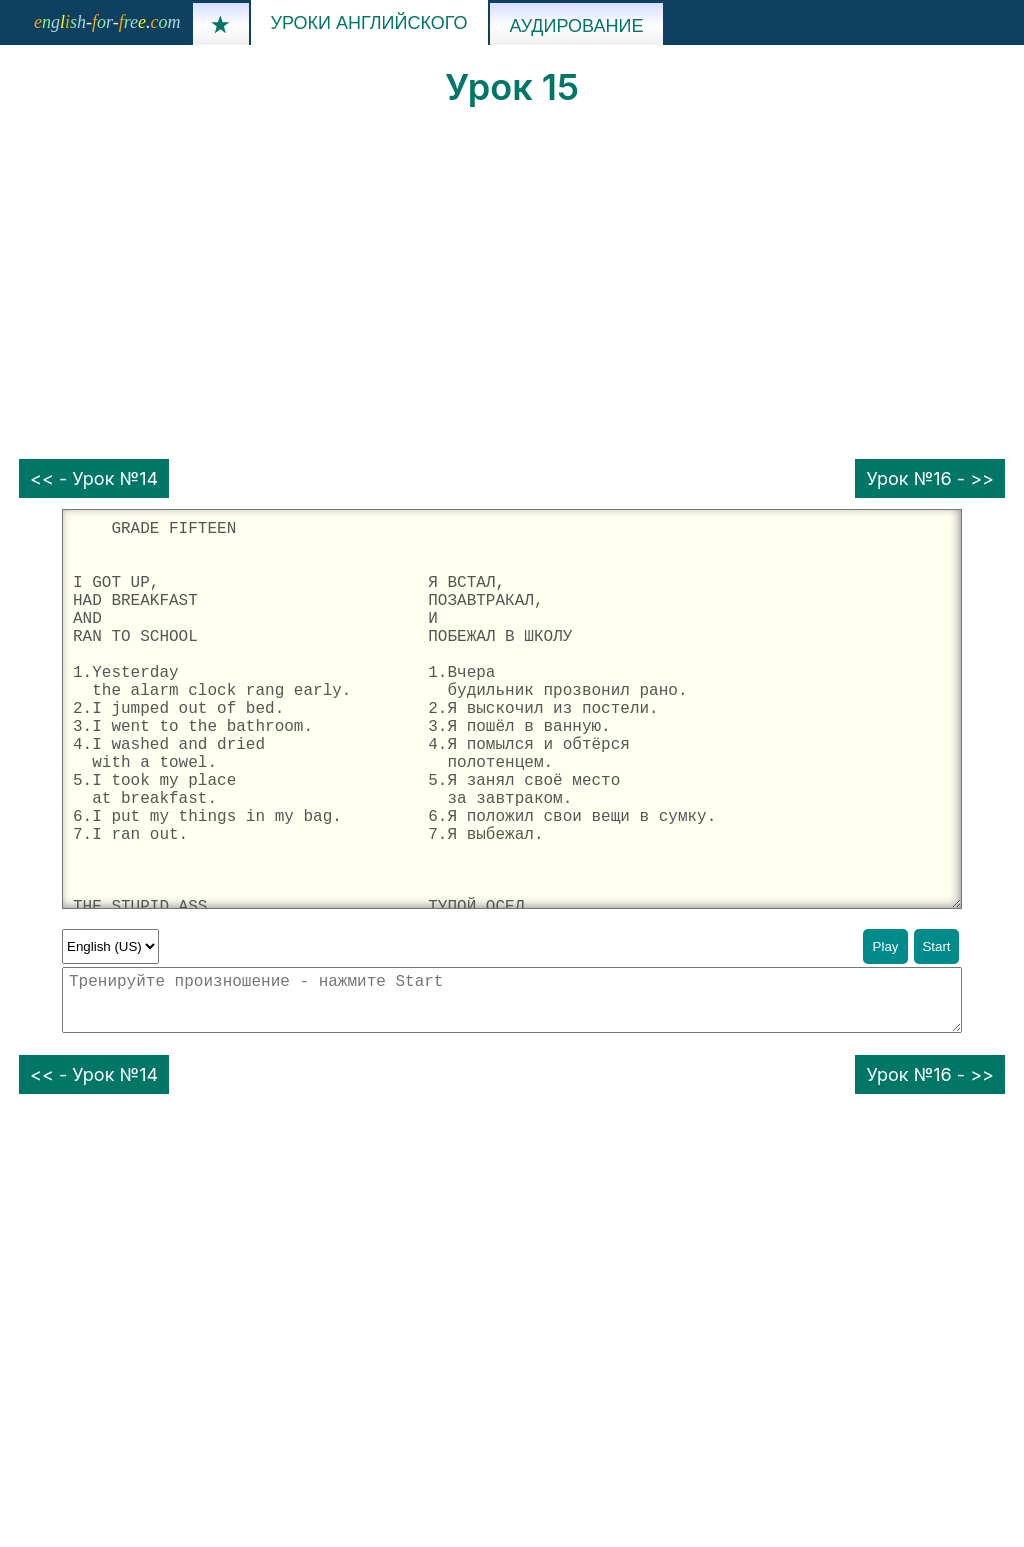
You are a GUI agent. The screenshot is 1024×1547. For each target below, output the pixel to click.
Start (936, 946)
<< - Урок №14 (94, 478)
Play (886, 946)
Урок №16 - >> (930, 478)
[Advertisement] (512, 284)
